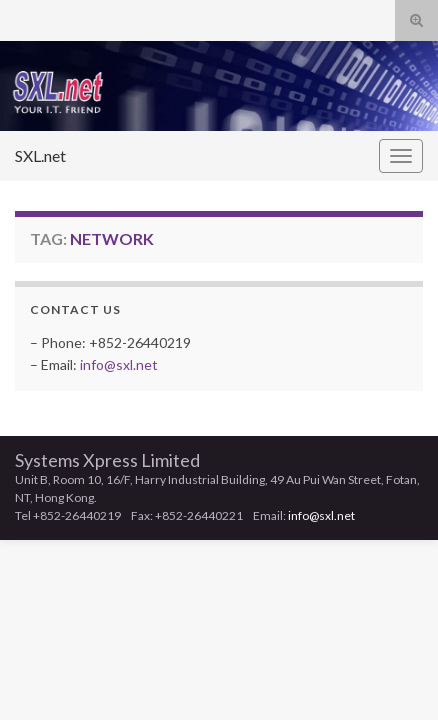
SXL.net (40, 155)
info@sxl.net (119, 364)
